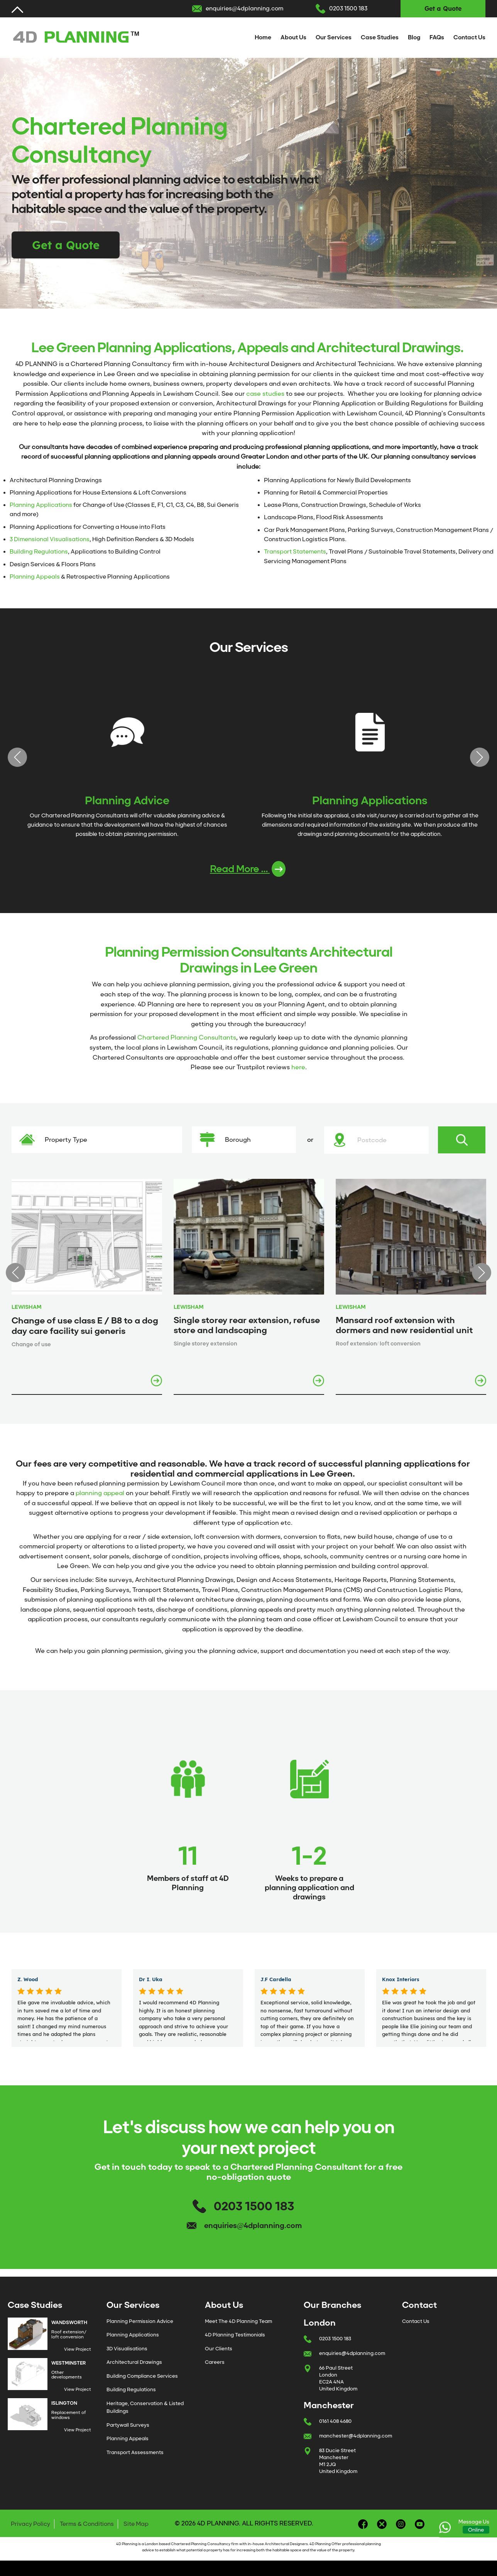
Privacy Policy (30, 2528)
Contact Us (469, 37)
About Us (293, 37)
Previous (17, 759)
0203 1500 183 (348, 8)
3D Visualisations (126, 2353)
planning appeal (100, 1497)
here (298, 1071)
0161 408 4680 (335, 2426)
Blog (414, 37)
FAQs (436, 37)
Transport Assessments (135, 2457)
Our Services (334, 37)
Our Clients (218, 2353)
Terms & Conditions (87, 2528)
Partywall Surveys (127, 2430)
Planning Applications (41, 504)
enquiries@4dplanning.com (244, 8)
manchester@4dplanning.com (355, 2440)
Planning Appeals (35, 576)
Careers (215, 2367)
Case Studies (380, 37)
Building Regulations (39, 551)
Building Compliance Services (142, 2381)
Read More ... (248, 873)
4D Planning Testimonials (235, 2339)
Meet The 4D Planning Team (238, 2326)
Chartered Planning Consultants (186, 1042)
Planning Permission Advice (139, 2326)
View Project (77, 2354)
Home (263, 37)
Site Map (136, 2528)
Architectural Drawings (134, 2367)
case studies (265, 393)
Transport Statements (295, 551)
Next (479, 759)
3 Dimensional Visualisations (50, 539)
